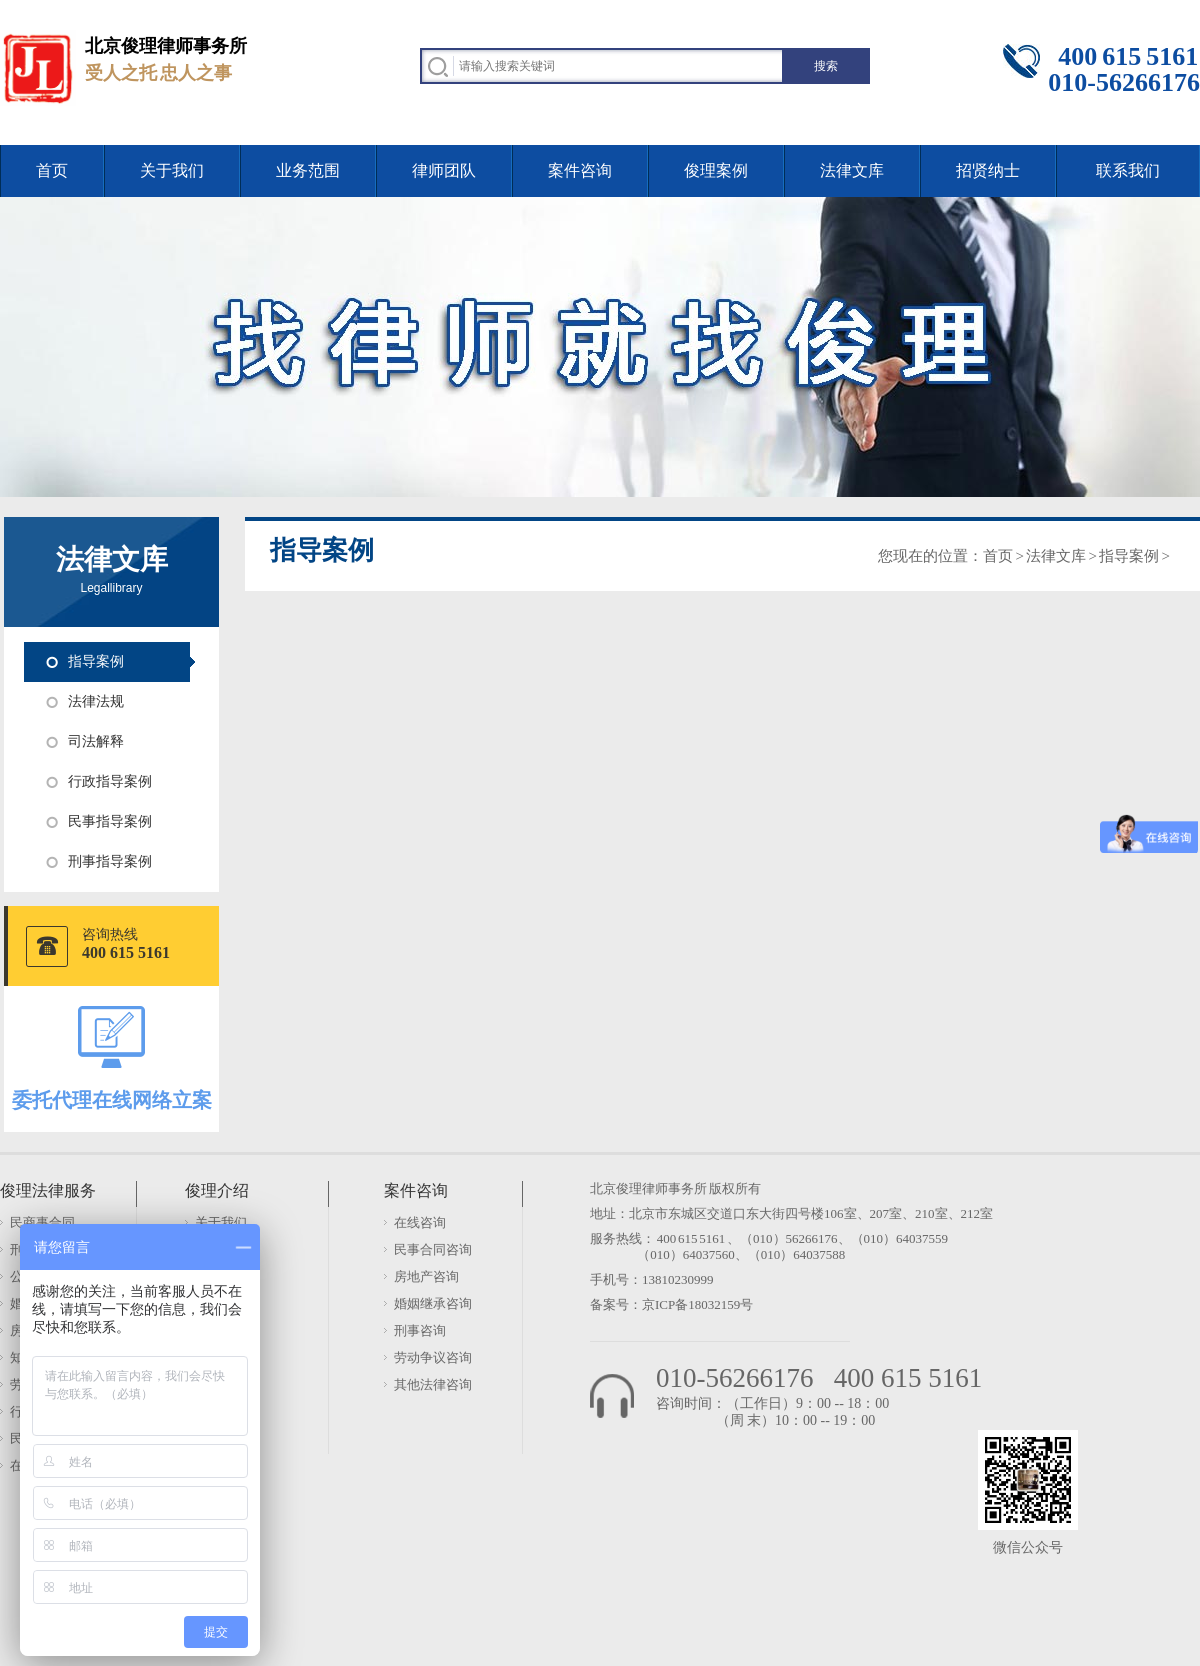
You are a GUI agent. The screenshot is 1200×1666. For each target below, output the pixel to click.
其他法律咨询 (433, 1384)
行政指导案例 (110, 781)
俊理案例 (716, 170)
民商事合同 (42, 1222)
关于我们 (172, 170)
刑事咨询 (420, 1330)
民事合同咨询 (433, 1249)
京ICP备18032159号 (697, 1304)
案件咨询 (580, 170)
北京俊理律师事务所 (648, 1188)
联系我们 (1128, 170)
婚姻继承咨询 (433, 1303)
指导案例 (96, 661)
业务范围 (308, 170)
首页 (52, 170)
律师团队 (444, 170)
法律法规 (96, 701)
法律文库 (852, 170)
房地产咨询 (426, 1276)
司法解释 (96, 741)
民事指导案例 (110, 821)
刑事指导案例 (110, 861)
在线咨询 (420, 1222)
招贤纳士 (988, 170)
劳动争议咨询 (433, 1357)
